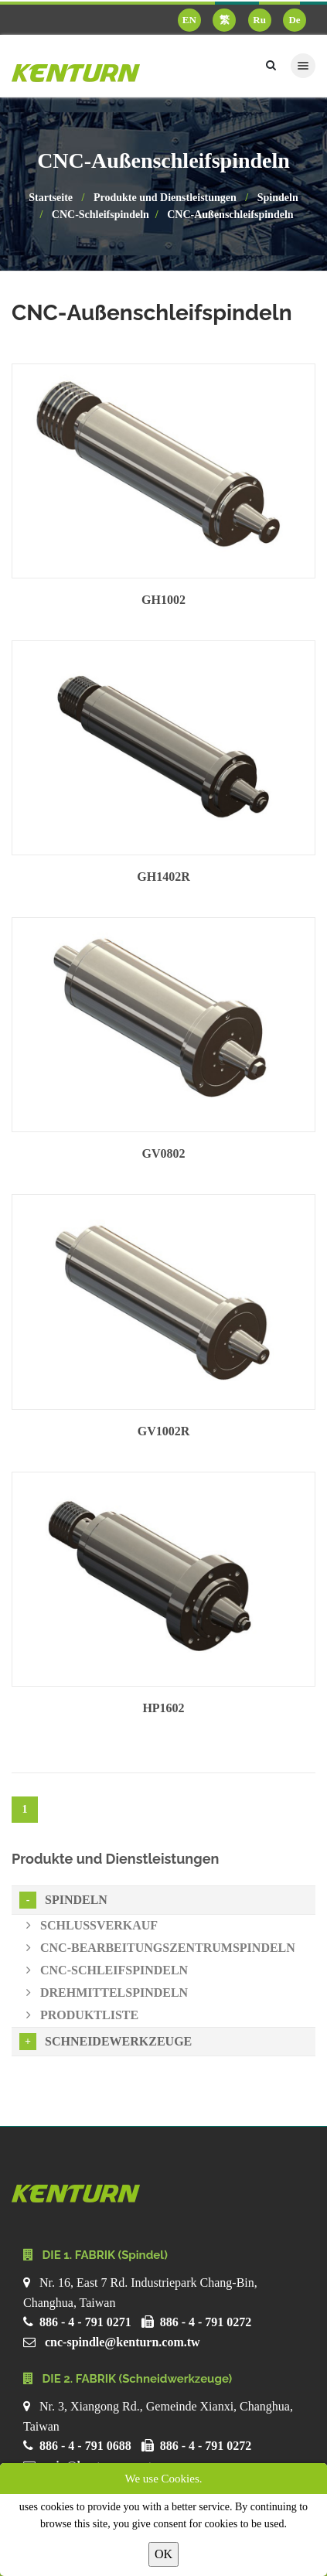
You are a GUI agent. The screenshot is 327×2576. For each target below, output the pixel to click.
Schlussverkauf (92, 1925)
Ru (259, 20)
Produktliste (82, 2015)
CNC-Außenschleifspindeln (230, 214)
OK (163, 2554)
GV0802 (164, 1153)
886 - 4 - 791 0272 (206, 2322)
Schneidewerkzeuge (105, 2041)
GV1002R (164, 1431)
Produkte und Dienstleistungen (165, 197)
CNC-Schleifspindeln (100, 214)
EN (189, 20)
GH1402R (163, 876)
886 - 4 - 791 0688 (85, 2445)
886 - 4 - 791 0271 (85, 2322)
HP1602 (163, 1707)
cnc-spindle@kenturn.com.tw (122, 2342)
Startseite (51, 197)
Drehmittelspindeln (107, 1992)
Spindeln (277, 197)
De (294, 20)
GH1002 (163, 599)
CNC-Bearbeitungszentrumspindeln (160, 1947)
